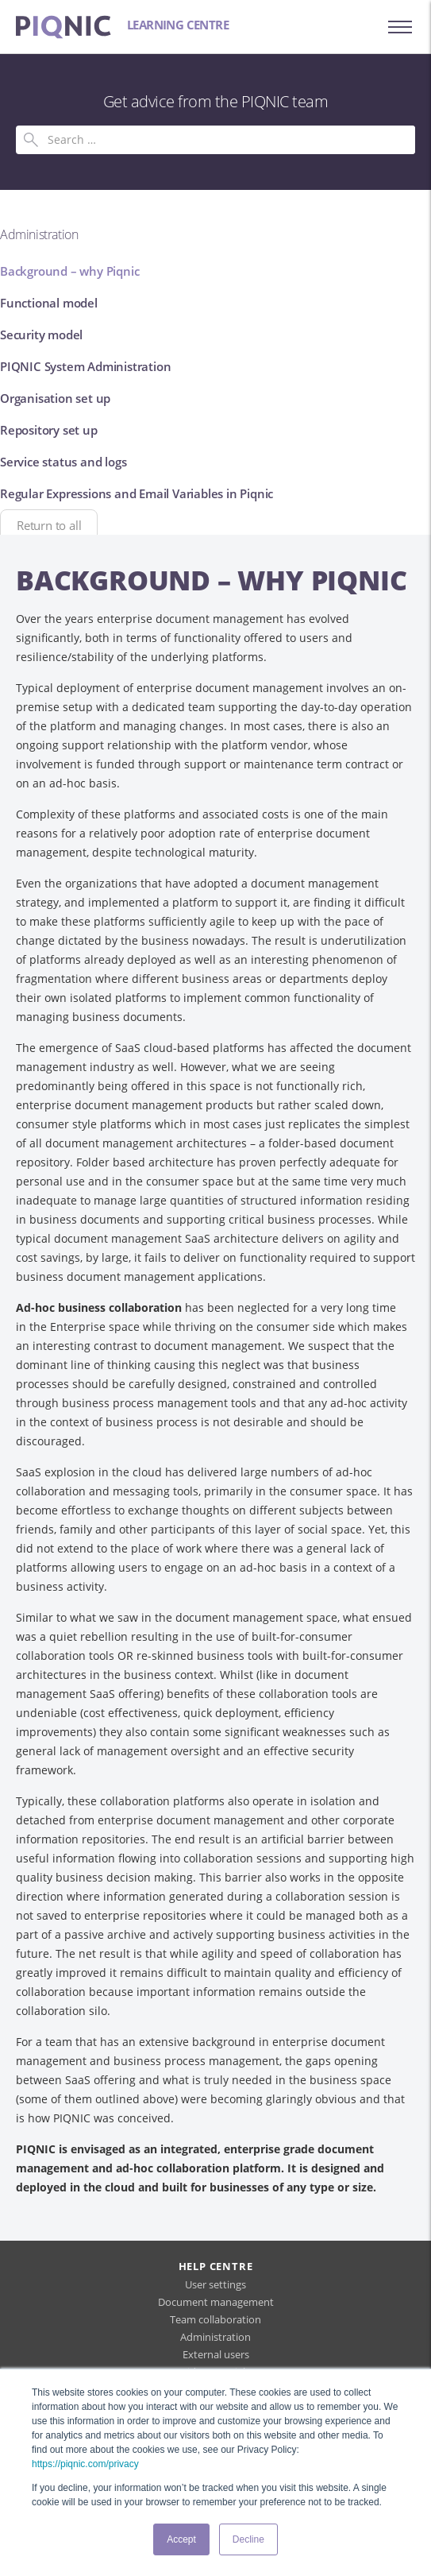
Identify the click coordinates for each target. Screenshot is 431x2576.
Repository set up (49, 430)
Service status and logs (63, 462)
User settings (215, 2284)
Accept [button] (181, 2539)
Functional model (49, 303)
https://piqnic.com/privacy (85, 2464)
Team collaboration (215, 2319)
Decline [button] (248, 2539)
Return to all (49, 525)
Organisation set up (55, 398)
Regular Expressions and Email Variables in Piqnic (136, 493)
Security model (41, 334)
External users (216, 2354)
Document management (216, 2302)
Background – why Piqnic (69, 271)
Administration (215, 2337)
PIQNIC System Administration (85, 366)
